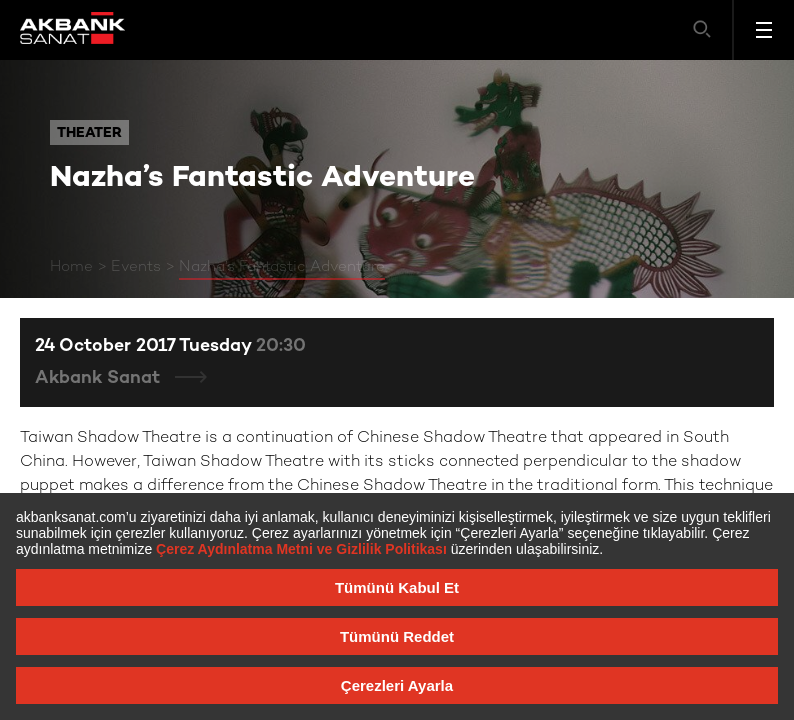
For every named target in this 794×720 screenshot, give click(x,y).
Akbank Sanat (100, 378)
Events (136, 267)
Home (71, 267)
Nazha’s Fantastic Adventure (282, 267)
